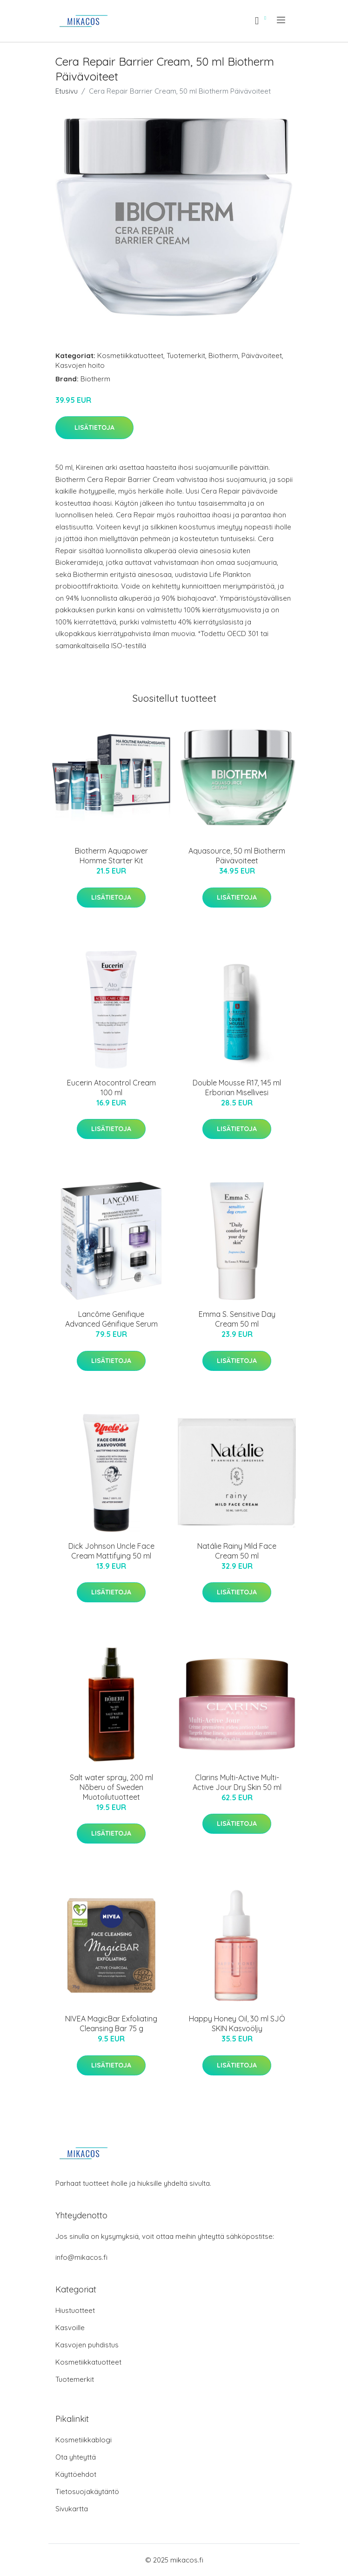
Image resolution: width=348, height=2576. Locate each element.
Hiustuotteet (75, 2310)
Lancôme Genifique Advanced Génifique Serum (111, 1319)
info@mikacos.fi (81, 2257)
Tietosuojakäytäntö (87, 2491)
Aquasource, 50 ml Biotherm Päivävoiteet (236, 855)
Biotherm (223, 355)
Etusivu (66, 91)
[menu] (282, 20)
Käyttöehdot (75, 2474)
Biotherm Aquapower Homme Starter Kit (111, 855)
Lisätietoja (94, 427)
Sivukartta (71, 2508)
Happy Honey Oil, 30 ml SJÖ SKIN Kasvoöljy (237, 2023)
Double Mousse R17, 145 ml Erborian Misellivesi (237, 1087)
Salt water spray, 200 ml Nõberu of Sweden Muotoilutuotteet (111, 1787)
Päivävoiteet (261, 355)
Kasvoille (70, 2327)
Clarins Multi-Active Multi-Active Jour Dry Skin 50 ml (237, 1782)
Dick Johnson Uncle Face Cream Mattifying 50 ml (111, 1550)
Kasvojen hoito (80, 365)
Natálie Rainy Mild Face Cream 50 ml (236, 1550)
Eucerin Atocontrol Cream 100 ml (111, 1087)
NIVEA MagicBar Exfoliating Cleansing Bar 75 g (111, 2023)
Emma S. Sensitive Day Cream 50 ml (237, 1319)
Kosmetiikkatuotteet (130, 355)
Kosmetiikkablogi (83, 2439)
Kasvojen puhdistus (87, 2344)
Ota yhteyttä (75, 2457)
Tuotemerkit (186, 355)
